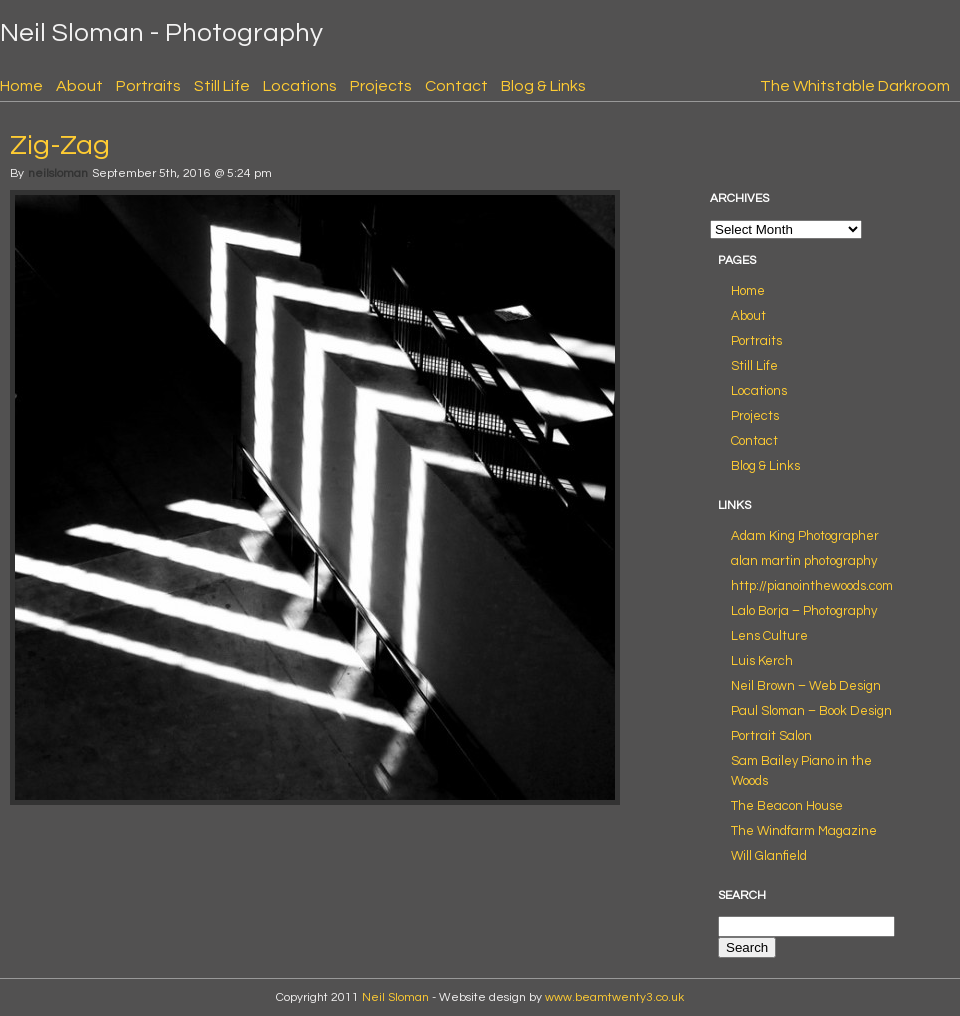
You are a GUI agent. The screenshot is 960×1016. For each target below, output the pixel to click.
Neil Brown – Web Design (806, 686)
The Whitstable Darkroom (855, 86)
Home (21, 86)
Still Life (222, 86)
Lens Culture (769, 636)
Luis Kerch (762, 661)
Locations (300, 86)
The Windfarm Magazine (804, 831)
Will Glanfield (769, 856)
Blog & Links (543, 86)
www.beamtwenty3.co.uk (614, 997)
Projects (381, 86)
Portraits (148, 86)
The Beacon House (787, 806)
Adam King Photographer (805, 536)
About (79, 86)
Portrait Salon (771, 736)
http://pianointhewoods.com (812, 586)
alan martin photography (804, 561)
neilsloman (58, 173)
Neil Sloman (395, 997)
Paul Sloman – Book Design (811, 711)
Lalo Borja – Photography (804, 611)
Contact (456, 86)
